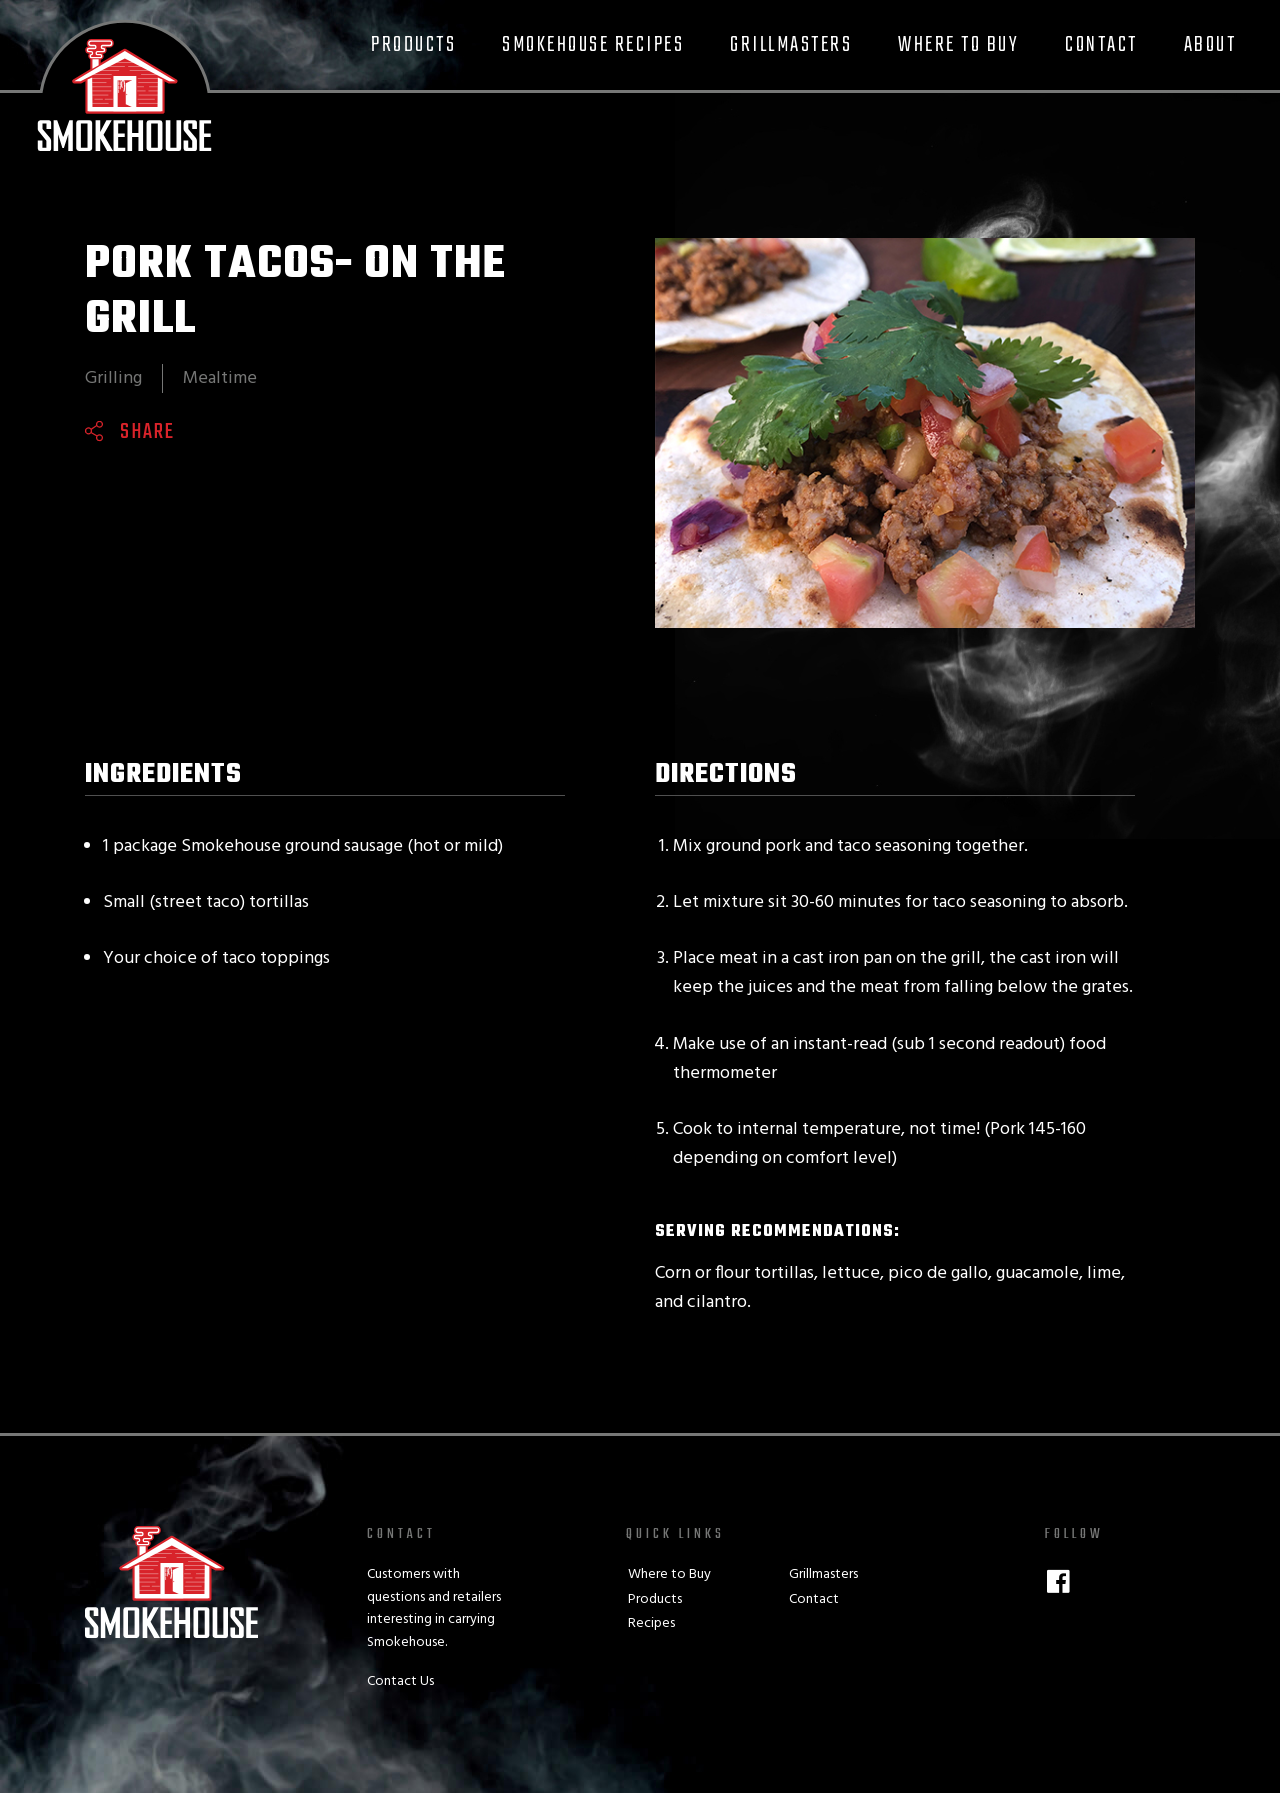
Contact (1101, 45)
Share (147, 432)
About (1210, 45)
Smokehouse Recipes (593, 45)
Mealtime (220, 378)
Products (413, 45)
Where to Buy (958, 45)
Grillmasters (791, 45)
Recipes (651, 1623)
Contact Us (400, 1681)
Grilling (113, 378)
